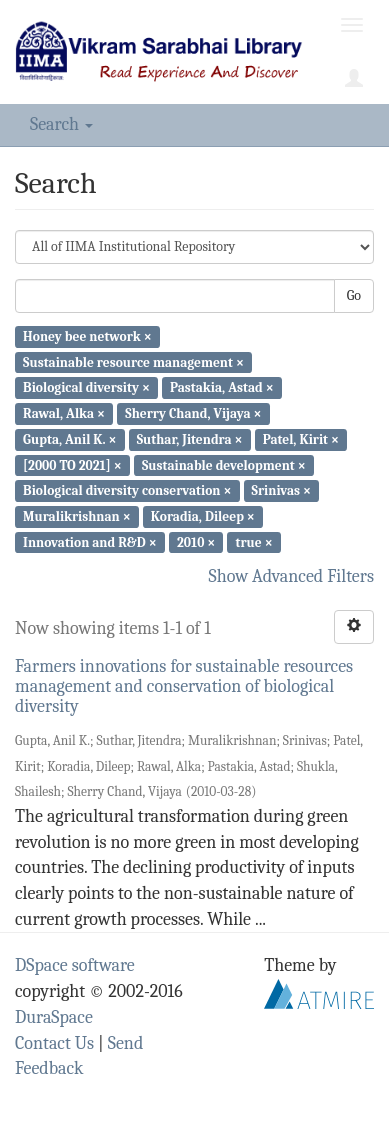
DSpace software (75, 965)
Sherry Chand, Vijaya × (193, 413)
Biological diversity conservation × (127, 490)
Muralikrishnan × (77, 516)
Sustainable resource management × (133, 361)
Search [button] (61, 124)
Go (354, 295)
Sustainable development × (224, 464)
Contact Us (54, 1043)
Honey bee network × (87, 336)
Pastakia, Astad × (222, 387)
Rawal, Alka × (64, 413)
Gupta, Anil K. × (69, 439)
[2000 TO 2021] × (72, 464)
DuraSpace (54, 1017)
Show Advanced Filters (292, 576)
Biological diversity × (86, 387)
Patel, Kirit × (301, 439)
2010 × (196, 541)
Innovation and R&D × (90, 541)
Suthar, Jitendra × (190, 439)
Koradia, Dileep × (203, 516)
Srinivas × (281, 490)
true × (253, 541)
